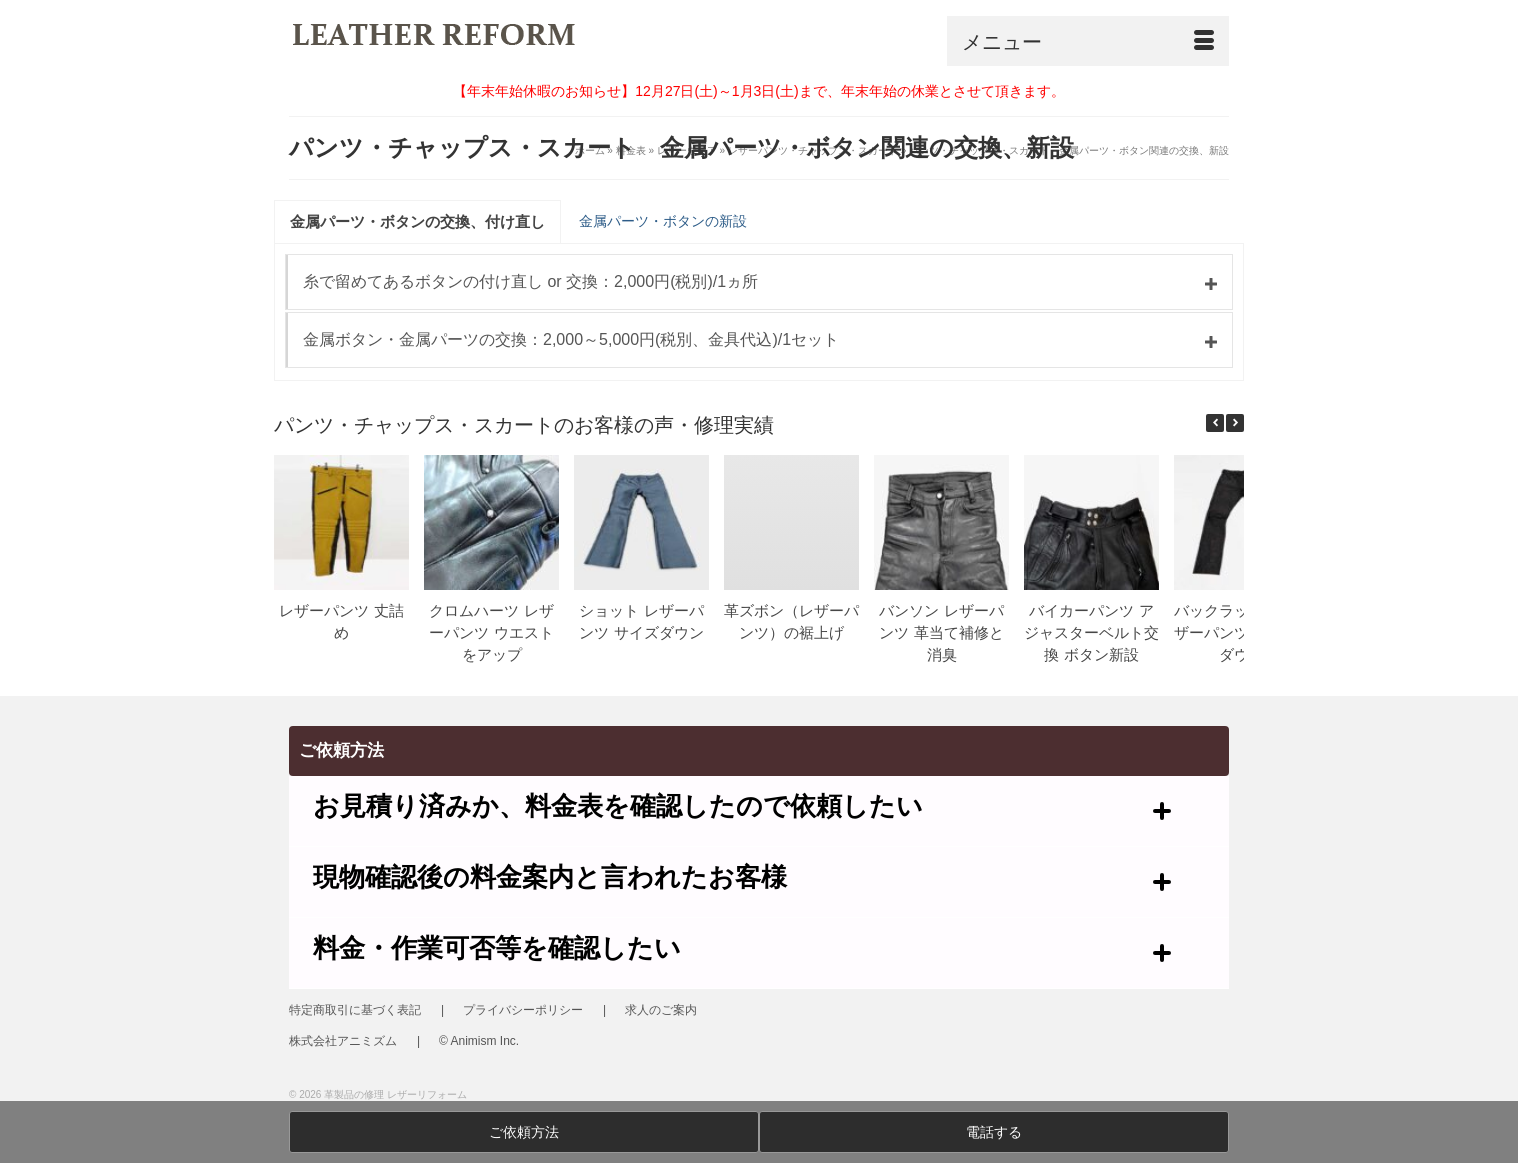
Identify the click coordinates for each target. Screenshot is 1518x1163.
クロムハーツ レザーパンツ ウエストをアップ (491, 632)
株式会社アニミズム (343, 1041)
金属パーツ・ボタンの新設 (663, 221)
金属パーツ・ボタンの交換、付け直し (417, 221)
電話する (994, 1132)
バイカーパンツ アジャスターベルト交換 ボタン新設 (1091, 632)
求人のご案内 (661, 1010)
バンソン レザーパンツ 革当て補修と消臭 (941, 632)
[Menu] (1088, 41)
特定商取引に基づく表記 (355, 1010)
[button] (1235, 423)
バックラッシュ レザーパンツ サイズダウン (1241, 632)
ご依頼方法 (524, 1132)
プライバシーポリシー (523, 1010)
